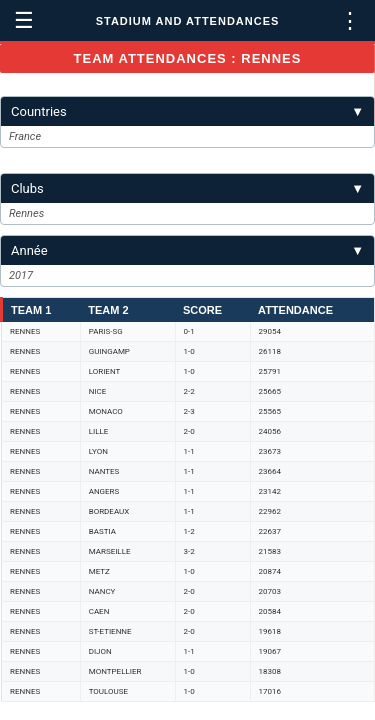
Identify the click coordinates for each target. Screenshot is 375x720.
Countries (187, 111)
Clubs (187, 188)
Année (187, 250)
